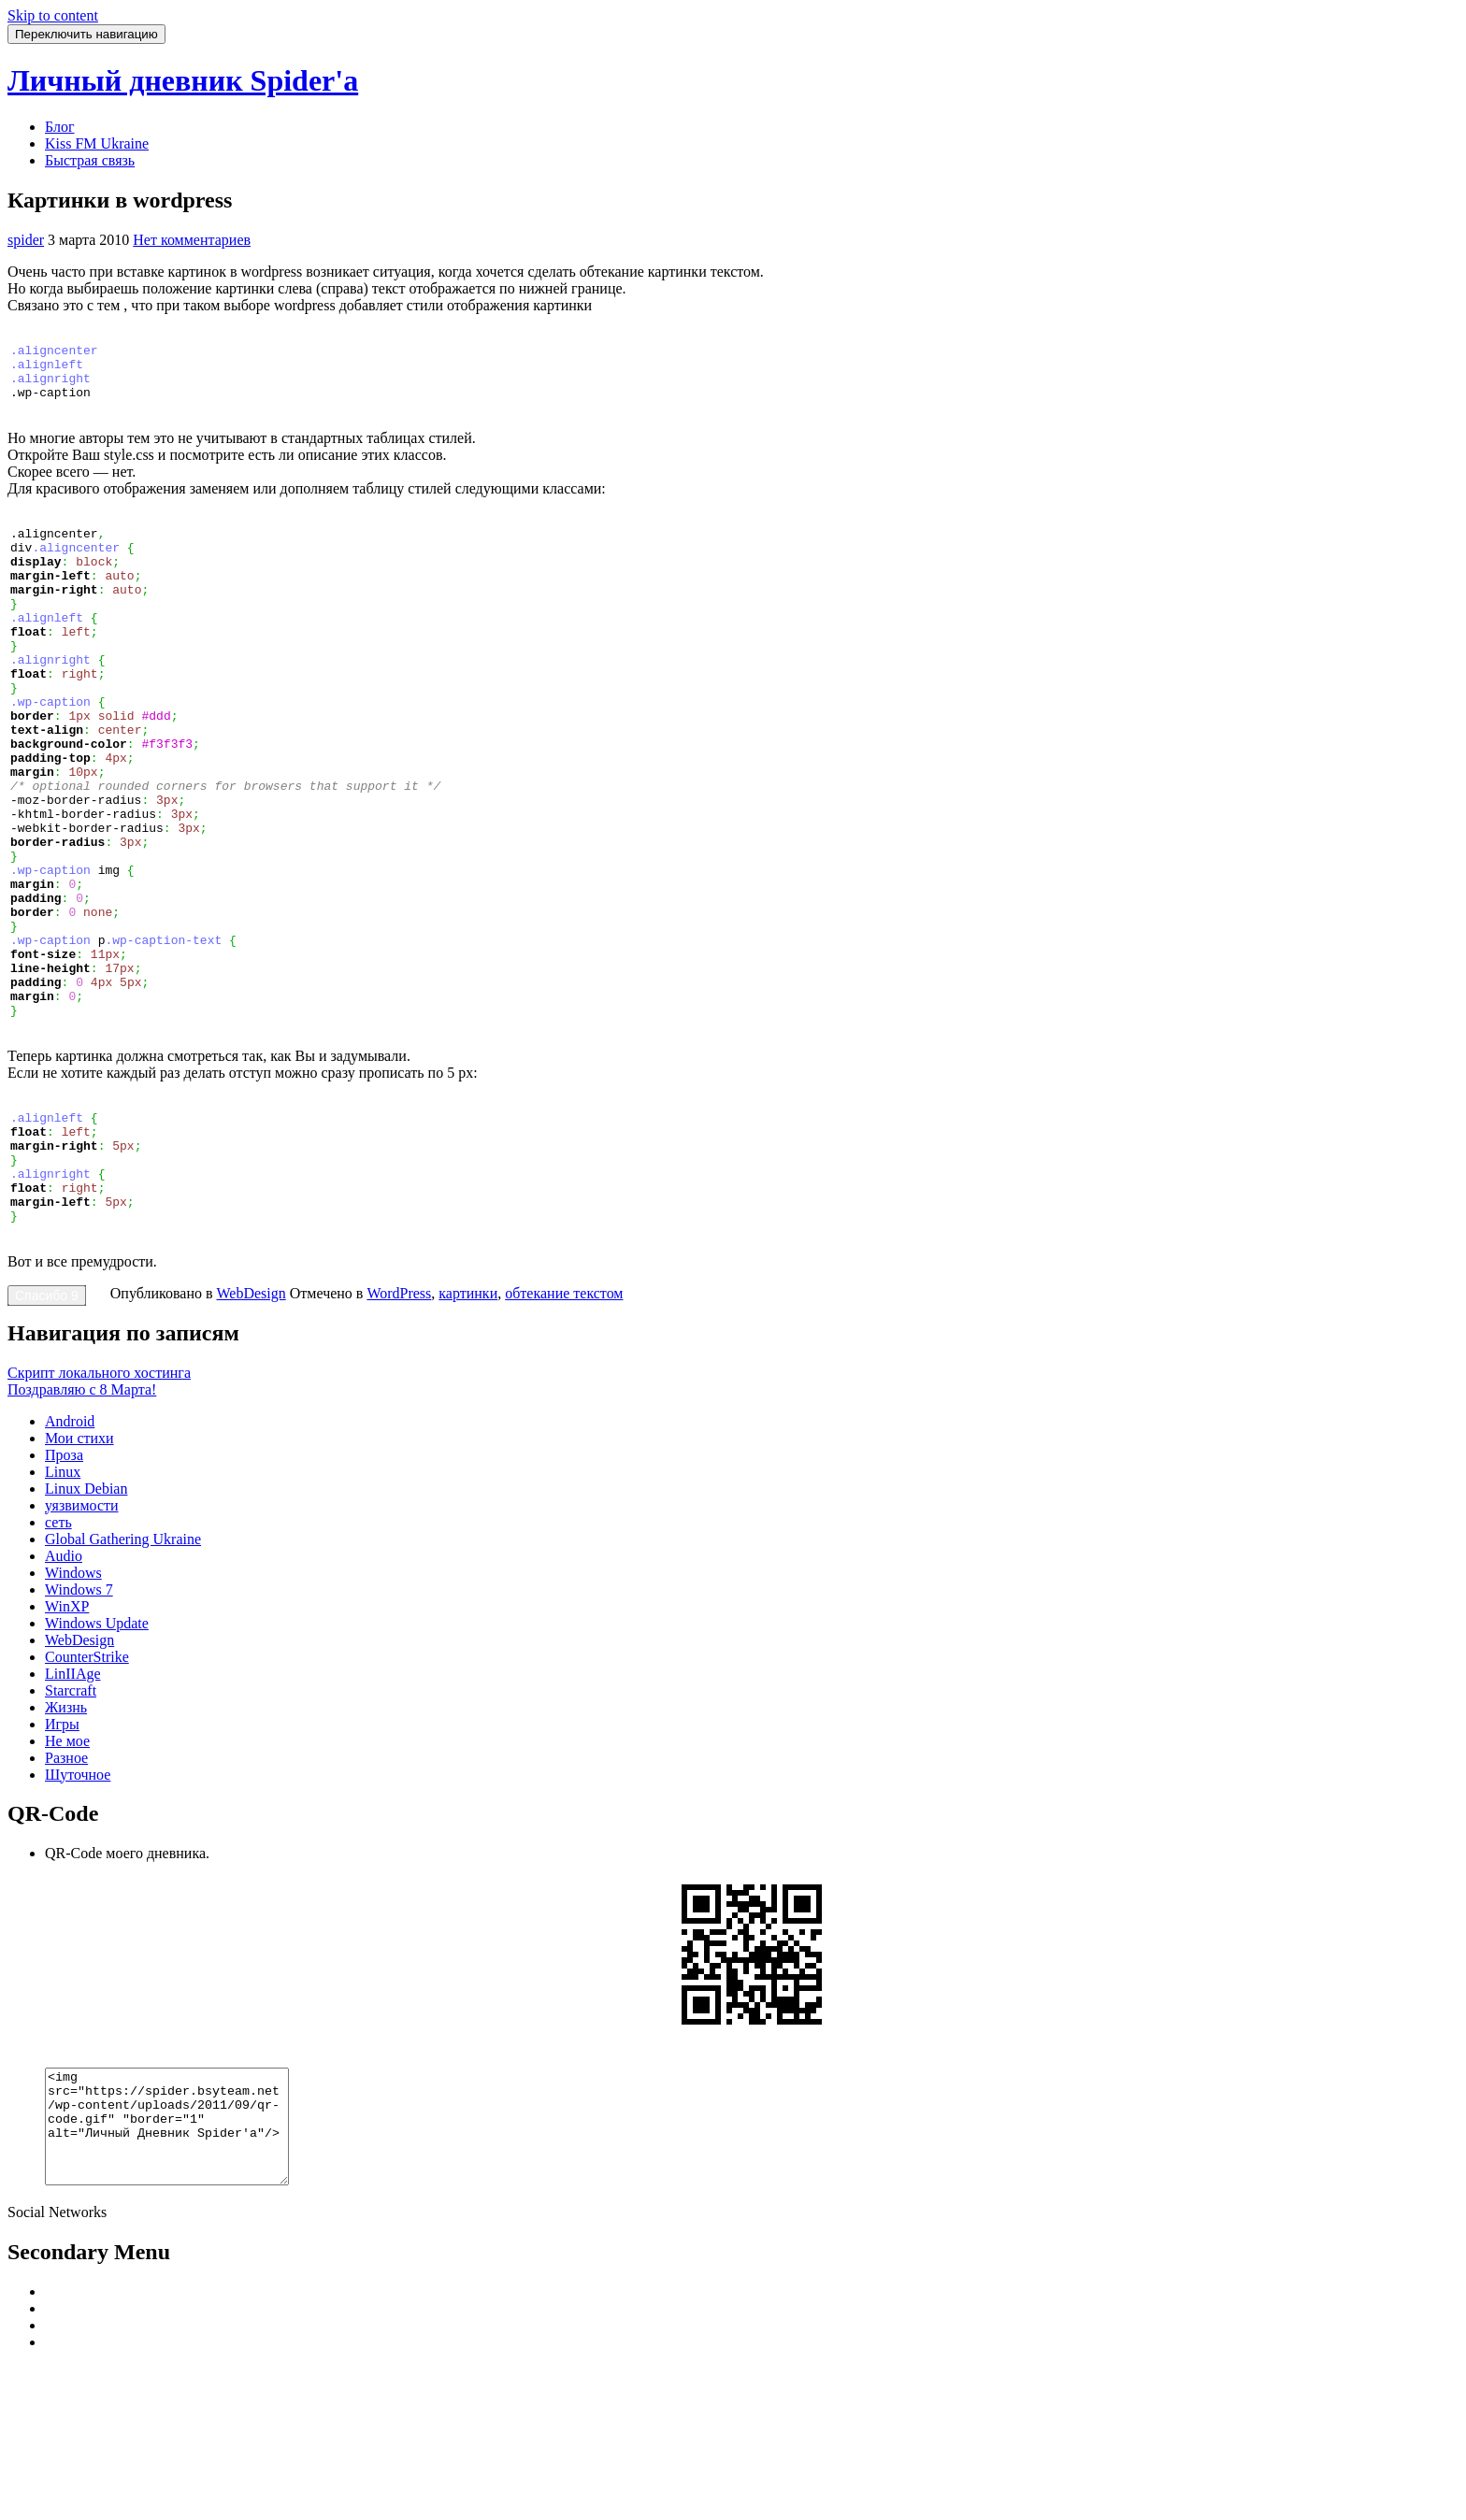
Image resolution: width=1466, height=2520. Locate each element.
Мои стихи (79, 1570)
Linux (62, 1603)
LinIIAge (73, 1805)
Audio (63, 1688)
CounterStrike (87, 1789)
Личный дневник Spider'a (182, 80)
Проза (64, 1587)
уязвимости (82, 1637)
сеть (58, 1654)
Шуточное (77, 1906)
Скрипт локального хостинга (99, 1504)
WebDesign (251, 1425)
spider (25, 240)
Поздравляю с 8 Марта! (81, 1521)
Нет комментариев (192, 240)
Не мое (67, 1873)
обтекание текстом (564, 1425)
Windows (73, 1704)
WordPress (398, 1425)
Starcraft (70, 1822)
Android (69, 1553)
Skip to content (52, 15)
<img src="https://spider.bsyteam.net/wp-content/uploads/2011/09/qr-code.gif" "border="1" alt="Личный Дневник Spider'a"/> (181, 2269)
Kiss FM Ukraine (97, 143)
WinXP (67, 1738)
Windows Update (97, 1755)
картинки (467, 1425)
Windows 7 (79, 1721)
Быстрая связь (90, 160)
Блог (60, 127)
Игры (62, 1856)
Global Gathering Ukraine (123, 1671)
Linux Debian (86, 1620)
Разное (66, 1889)
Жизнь (66, 1839)
